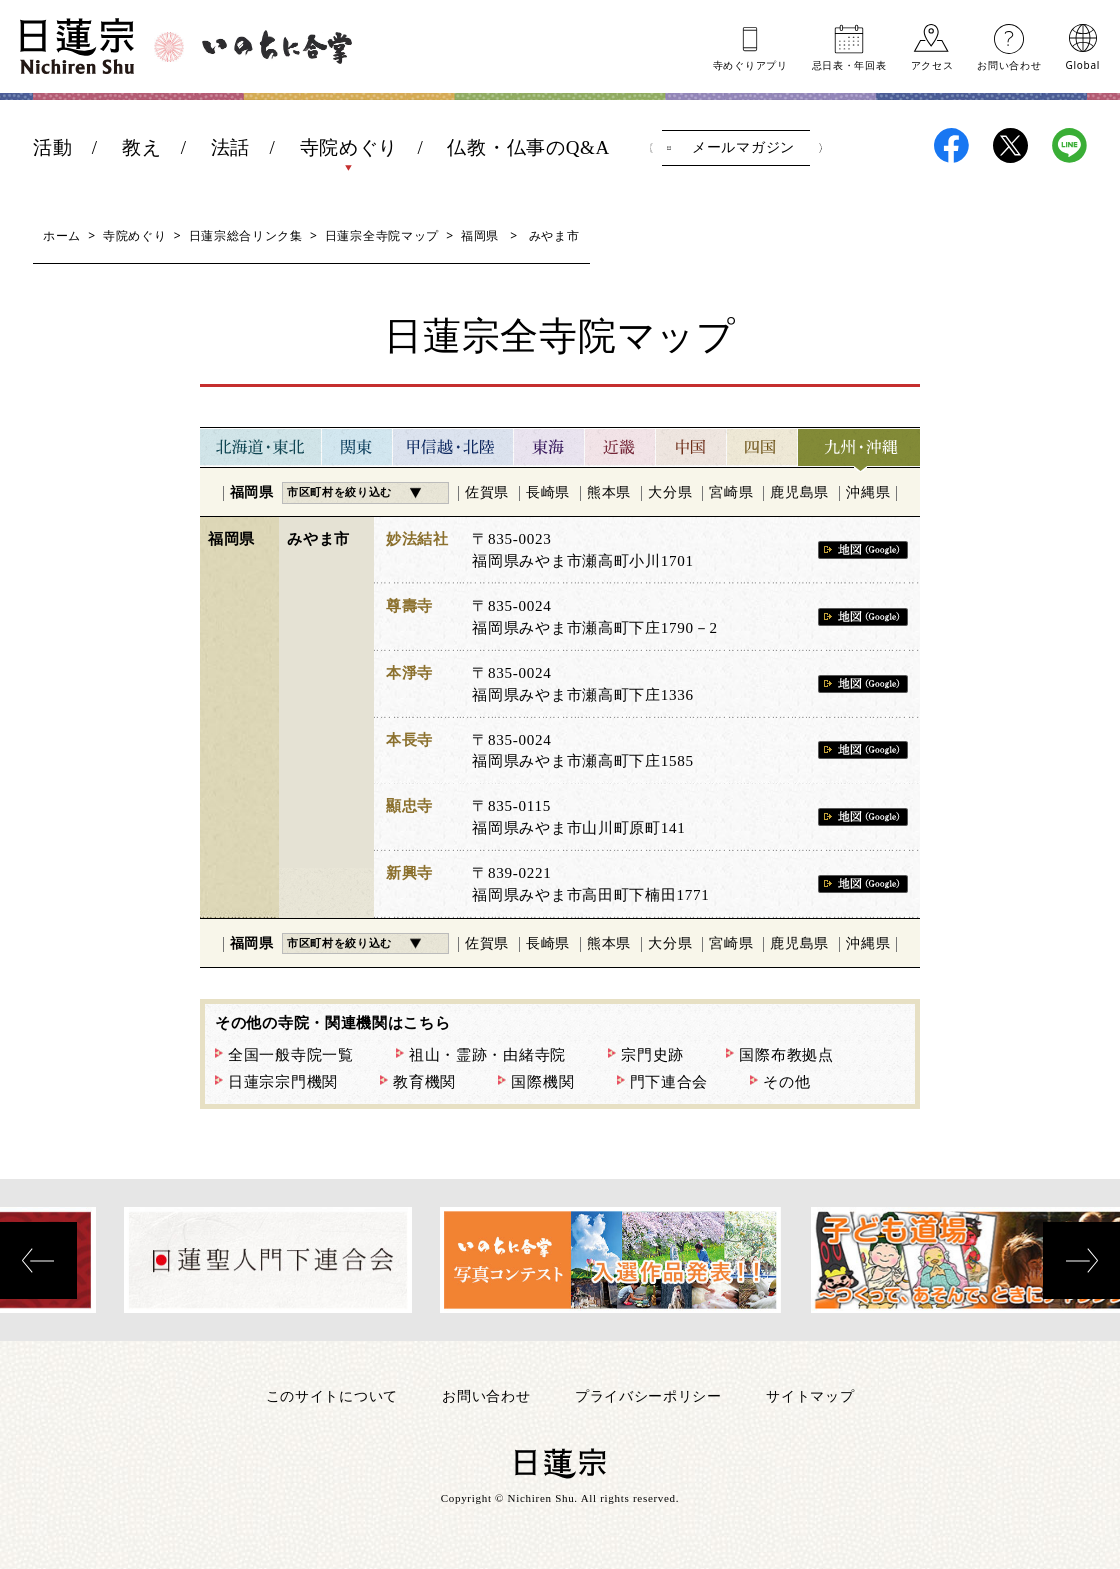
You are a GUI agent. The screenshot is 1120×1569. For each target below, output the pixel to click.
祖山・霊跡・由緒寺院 (487, 1055)
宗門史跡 (652, 1055)
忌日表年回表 (849, 64)
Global (1083, 64)
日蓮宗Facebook (951, 145)
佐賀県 (487, 492)
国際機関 (542, 1082)
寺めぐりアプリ (750, 64)
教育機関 (424, 1082)
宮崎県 (731, 492)
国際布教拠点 (786, 1055)
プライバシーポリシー (648, 1395)
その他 (786, 1082)
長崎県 (548, 492)
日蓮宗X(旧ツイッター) (1010, 145)
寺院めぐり (349, 147)
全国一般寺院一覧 (291, 1055)
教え (141, 147)
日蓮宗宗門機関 (283, 1082)
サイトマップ (810, 1395)
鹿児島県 (799, 492)
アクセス (932, 64)
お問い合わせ (1009, 64)
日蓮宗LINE (1069, 145)
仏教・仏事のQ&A (528, 147)
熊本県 (609, 492)
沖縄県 (868, 492)
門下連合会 (669, 1082)
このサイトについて (332, 1395)
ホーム (62, 235)
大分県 (670, 492)
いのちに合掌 (277, 47)
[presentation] (38, 1260)
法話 (230, 147)
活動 (52, 147)
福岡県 (480, 235)
